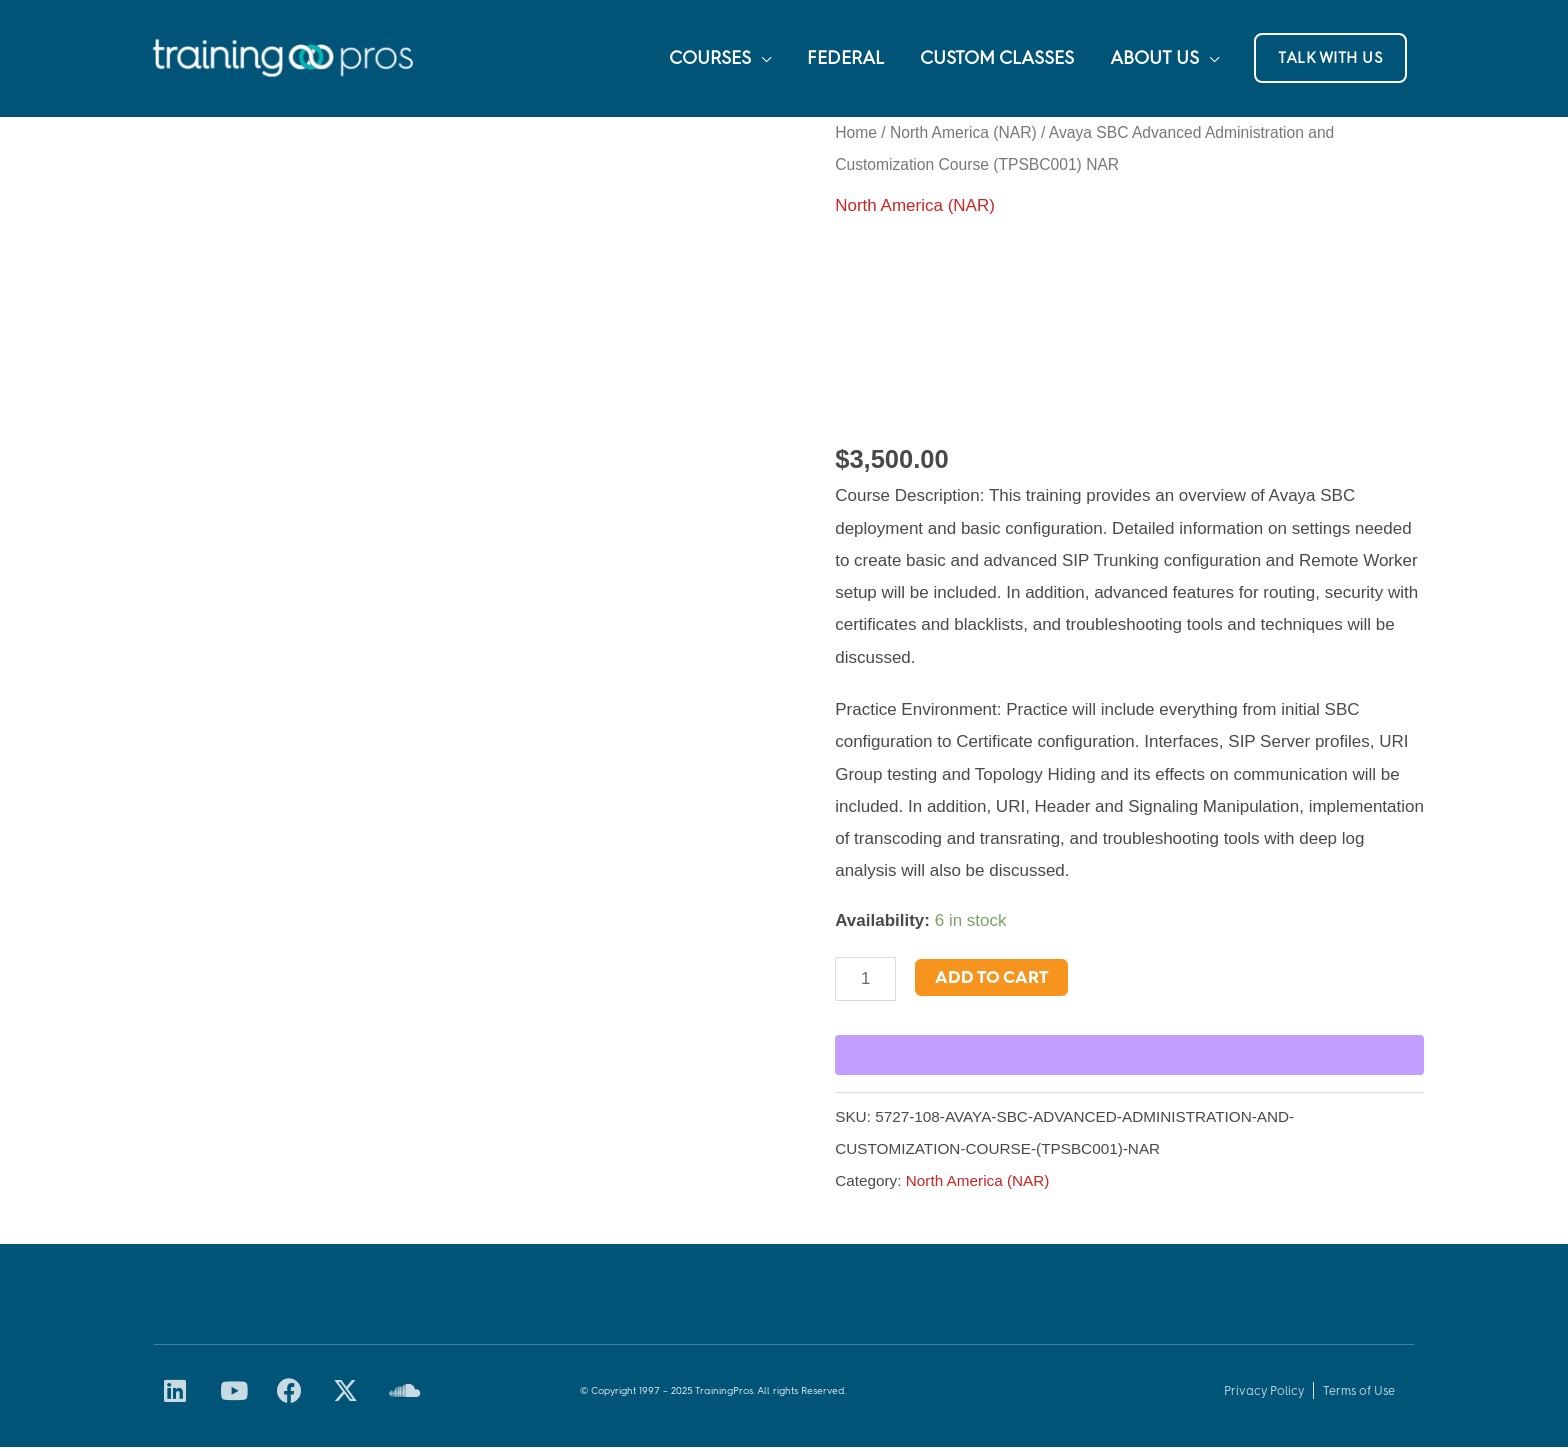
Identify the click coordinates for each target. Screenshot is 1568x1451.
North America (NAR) (963, 135)
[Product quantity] (866, 982)
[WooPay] (1129, 1059)
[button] (1330, 60)
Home (856, 135)
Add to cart (992, 980)
